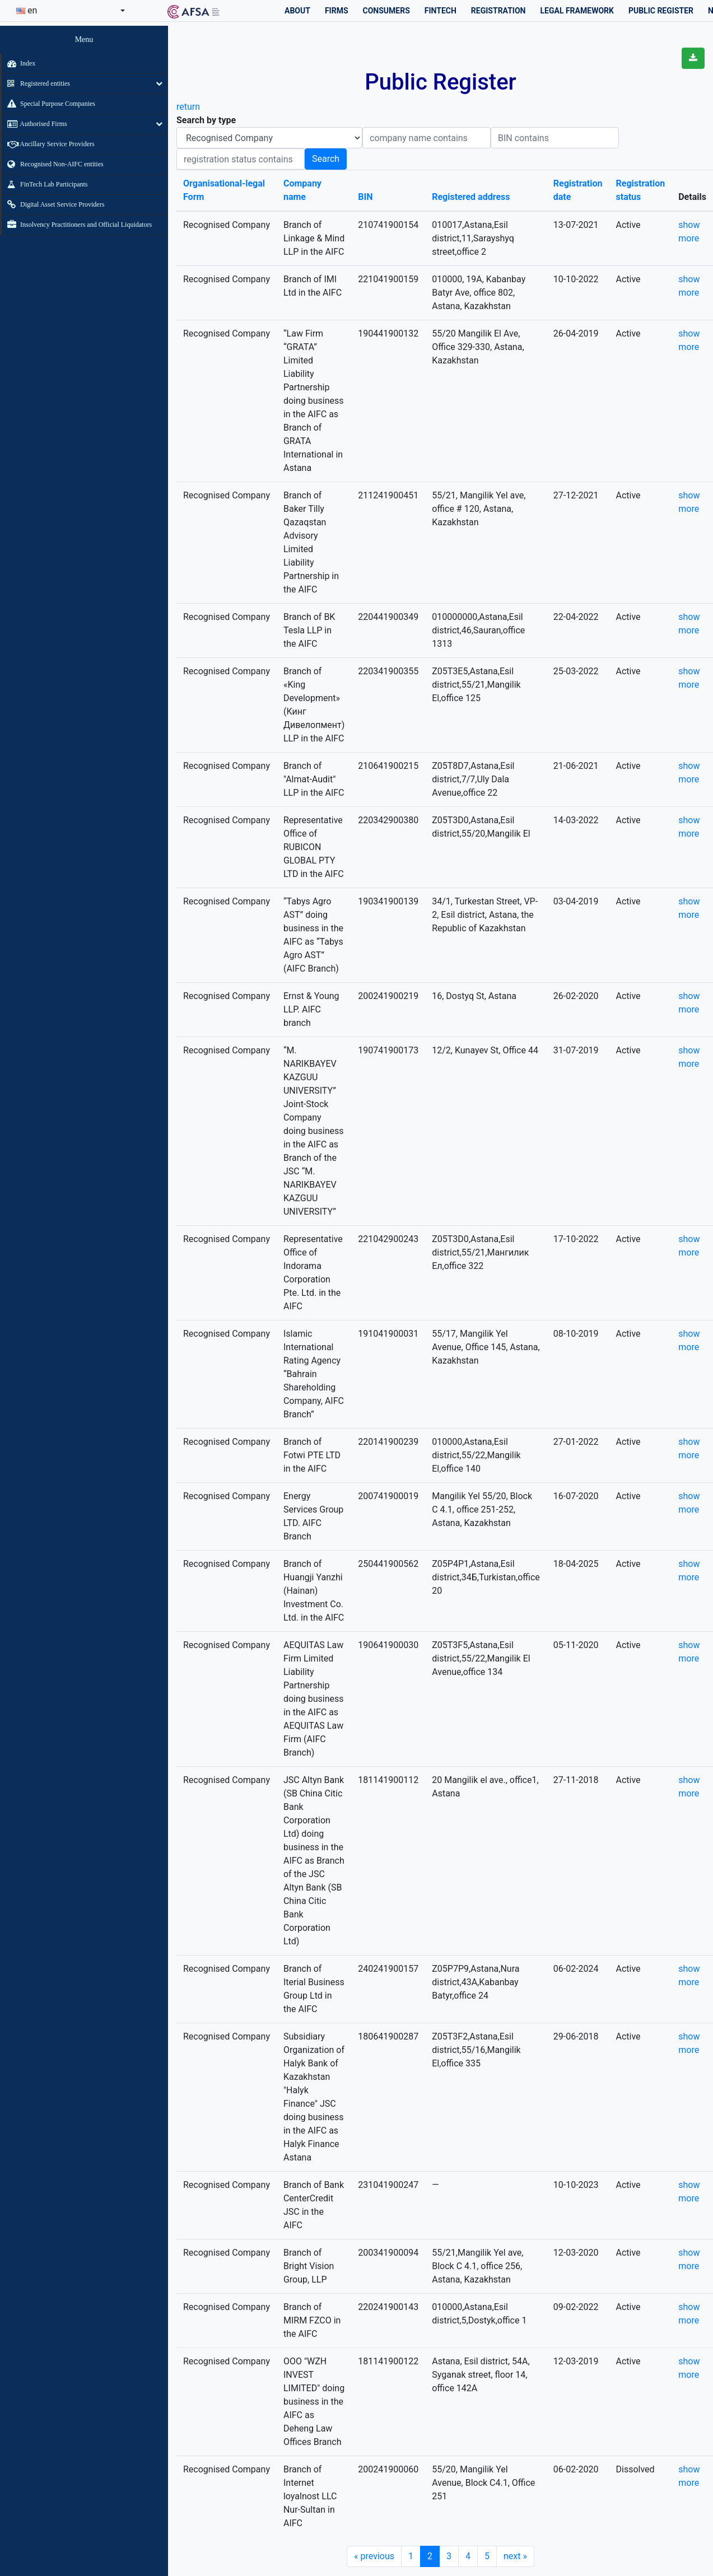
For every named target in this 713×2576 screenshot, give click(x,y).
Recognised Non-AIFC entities (53, 164)
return (188, 106)
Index (18, 63)
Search (325, 158)
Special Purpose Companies (48, 104)
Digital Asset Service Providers (53, 204)
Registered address (471, 197)
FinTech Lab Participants (44, 184)
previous (374, 2556)
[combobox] (70, 10)
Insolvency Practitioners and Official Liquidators (77, 224)
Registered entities (36, 83)
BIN (365, 197)
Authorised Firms (34, 124)
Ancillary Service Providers (48, 144)
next (515, 2556)
